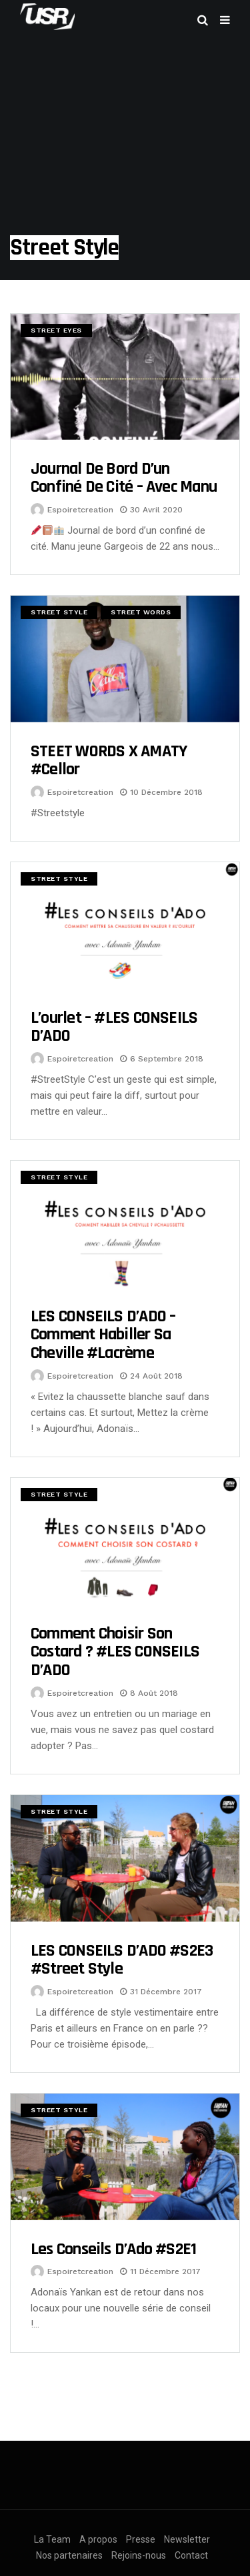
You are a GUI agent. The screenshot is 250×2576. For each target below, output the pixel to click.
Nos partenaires (69, 2555)
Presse (140, 2539)
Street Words (141, 612)
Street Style (59, 612)
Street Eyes (56, 330)
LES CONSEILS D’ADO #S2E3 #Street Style (122, 1960)
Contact (191, 2555)
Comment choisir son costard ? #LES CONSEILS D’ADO (115, 1651)
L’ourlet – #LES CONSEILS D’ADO (114, 1027)
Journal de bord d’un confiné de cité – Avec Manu (124, 478)
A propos (98, 2539)
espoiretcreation (80, 509)
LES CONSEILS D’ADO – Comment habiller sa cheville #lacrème (103, 1334)
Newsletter (187, 2539)
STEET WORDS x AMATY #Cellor (109, 760)
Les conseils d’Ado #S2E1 (113, 2249)
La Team (52, 2539)
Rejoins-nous (138, 2555)
